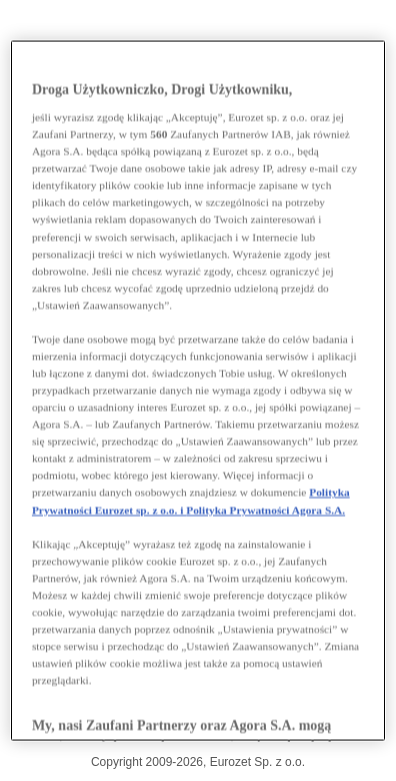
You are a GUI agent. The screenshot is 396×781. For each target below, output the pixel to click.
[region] (198, 390)
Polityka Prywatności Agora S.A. (265, 509)
